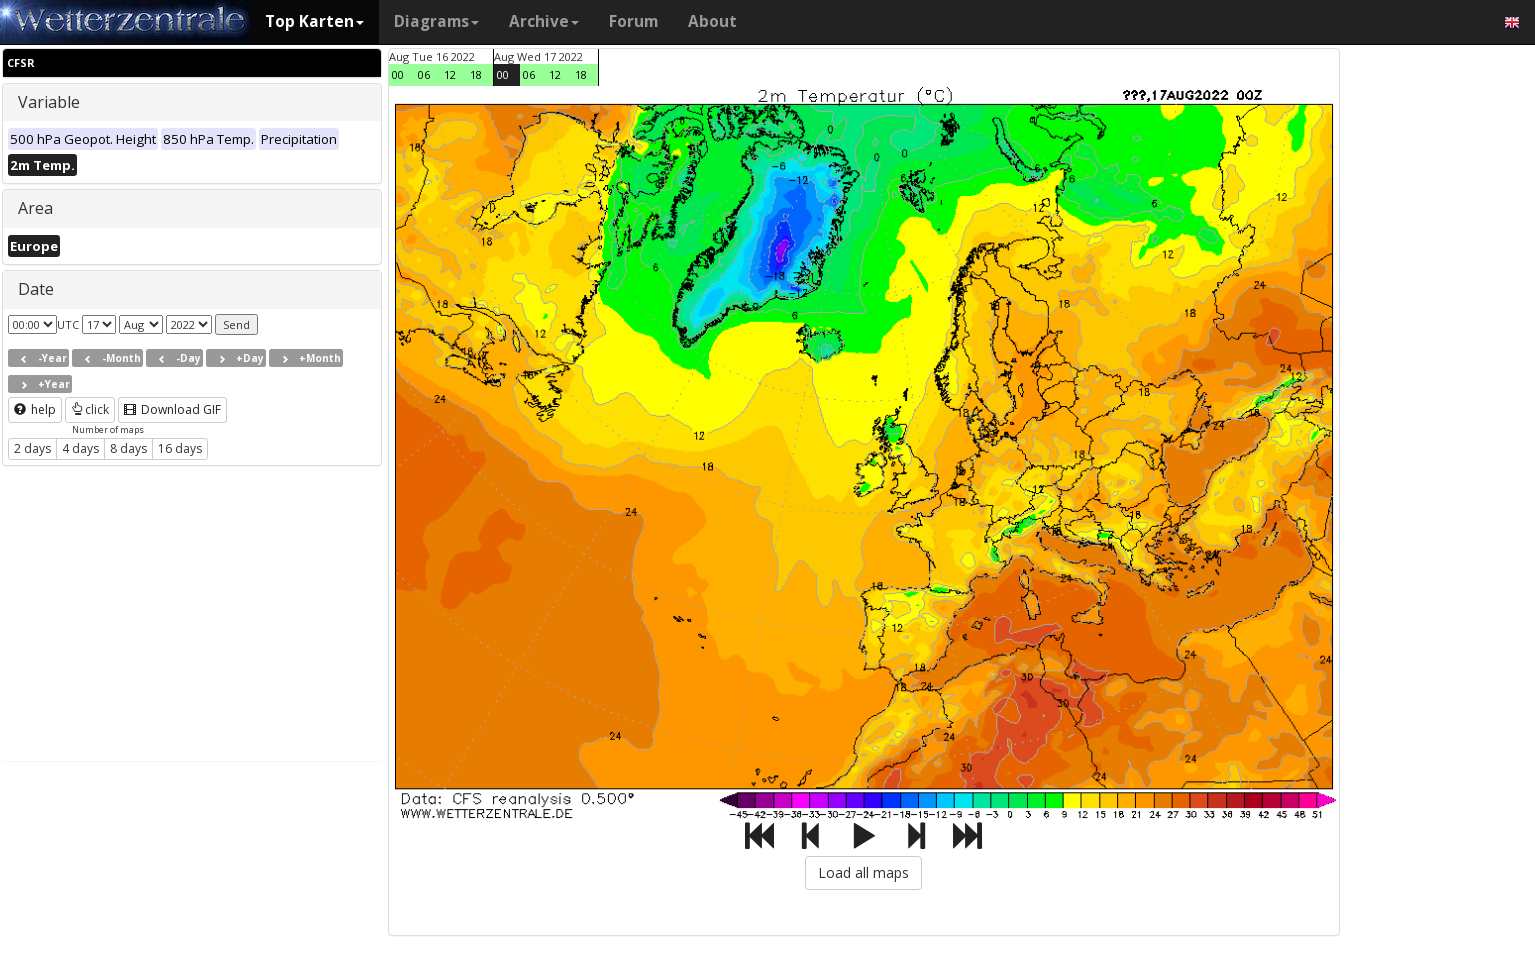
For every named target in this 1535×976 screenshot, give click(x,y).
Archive (544, 21)
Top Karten (314, 21)
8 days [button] (128, 448)
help (35, 409)
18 (476, 74)
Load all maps (863, 872)
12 (450, 74)
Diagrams (436, 21)
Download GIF (172, 409)
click (90, 409)
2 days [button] (32, 448)
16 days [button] (180, 448)
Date (36, 289)
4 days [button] (80, 448)
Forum (633, 21)
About (712, 21)
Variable (49, 102)
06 (424, 74)
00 (398, 74)
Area (35, 208)
